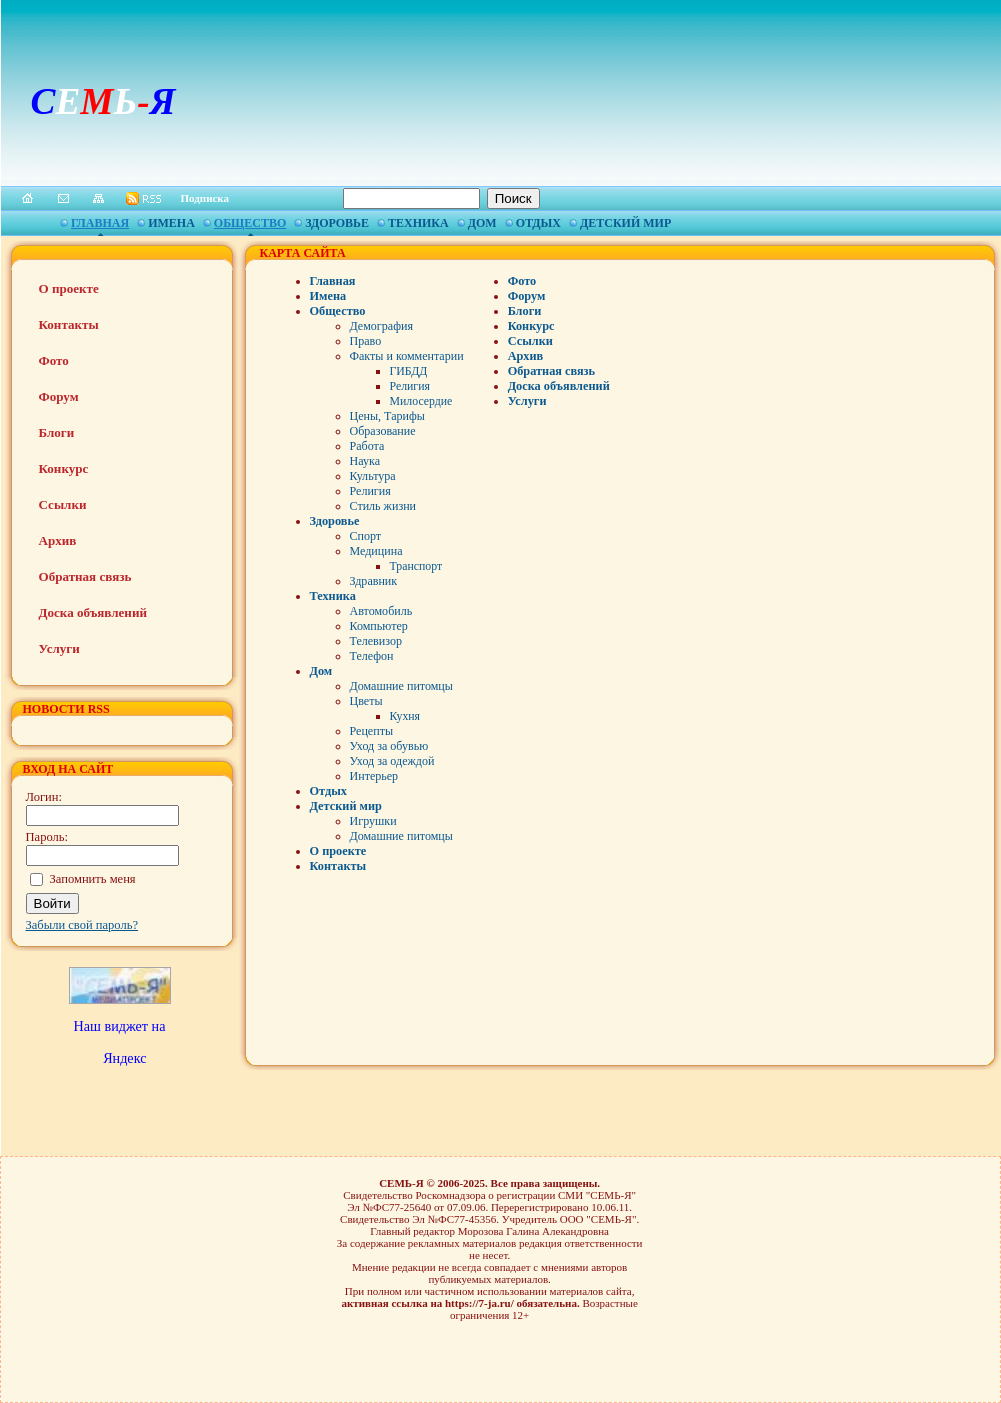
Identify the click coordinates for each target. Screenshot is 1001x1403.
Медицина (376, 551)
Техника (418, 223)
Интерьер (374, 776)
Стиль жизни (383, 506)
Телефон (372, 656)
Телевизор (376, 641)
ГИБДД (409, 371)
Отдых (538, 223)
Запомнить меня (93, 879)
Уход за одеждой (392, 761)
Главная (100, 223)
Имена (171, 223)
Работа (367, 446)
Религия (410, 386)
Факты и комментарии (407, 356)
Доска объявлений (93, 612)
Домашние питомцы (401, 686)
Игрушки (373, 821)
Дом (482, 223)
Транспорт (416, 566)
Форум (59, 396)
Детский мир (625, 223)
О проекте (69, 288)
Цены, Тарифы (387, 416)
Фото (54, 360)
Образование (383, 431)
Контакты (69, 324)
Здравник (374, 581)
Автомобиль (381, 611)
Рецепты (372, 731)
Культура (373, 476)
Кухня (405, 716)
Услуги (59, 648)
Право (366, 341)
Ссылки (63, 504)
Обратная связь (85, 576)
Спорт (366, 536)
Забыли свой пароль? (82, 925)
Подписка (205, 198)
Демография (381, 326)
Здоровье (337, 223)
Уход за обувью (389, 746)
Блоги (57, 432)
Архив (58, 540)
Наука (365, 461)
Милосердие (421, 401)
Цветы (366, 701)
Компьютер (379, 626)
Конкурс (64, 468)
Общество (250, 223)
